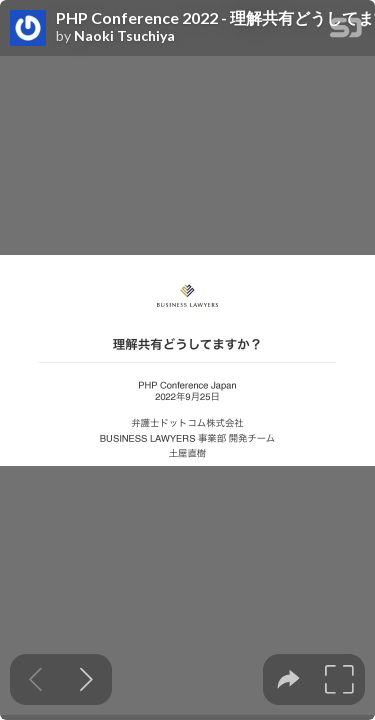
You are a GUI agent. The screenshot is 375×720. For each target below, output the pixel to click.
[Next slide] (86, 679)
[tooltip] (288, 679)
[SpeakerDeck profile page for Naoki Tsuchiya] (28, 29)
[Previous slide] (35, 679)
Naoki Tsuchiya (124, 36)
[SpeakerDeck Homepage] (346, 31)
